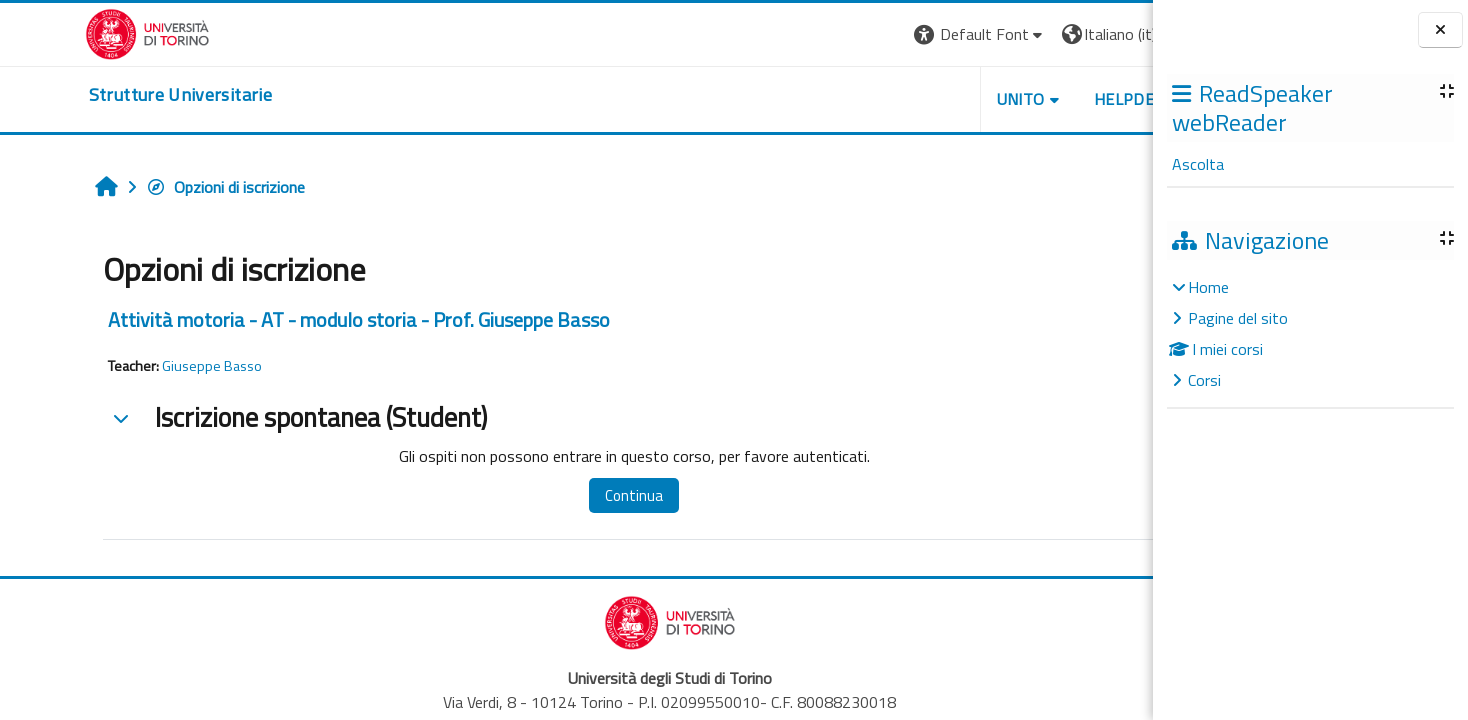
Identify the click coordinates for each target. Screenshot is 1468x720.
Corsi (1204, 380)
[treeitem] (1310, 333)
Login (1118, 34)
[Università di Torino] (62, 32)
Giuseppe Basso (137, 366)
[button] (878, 34)
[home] (95, 95)
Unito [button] (919, 99)
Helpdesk (1032, 99)
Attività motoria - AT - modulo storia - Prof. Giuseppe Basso (284, 319)
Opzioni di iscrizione (150, 187)
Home (1208, 287)
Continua (550, 495)
